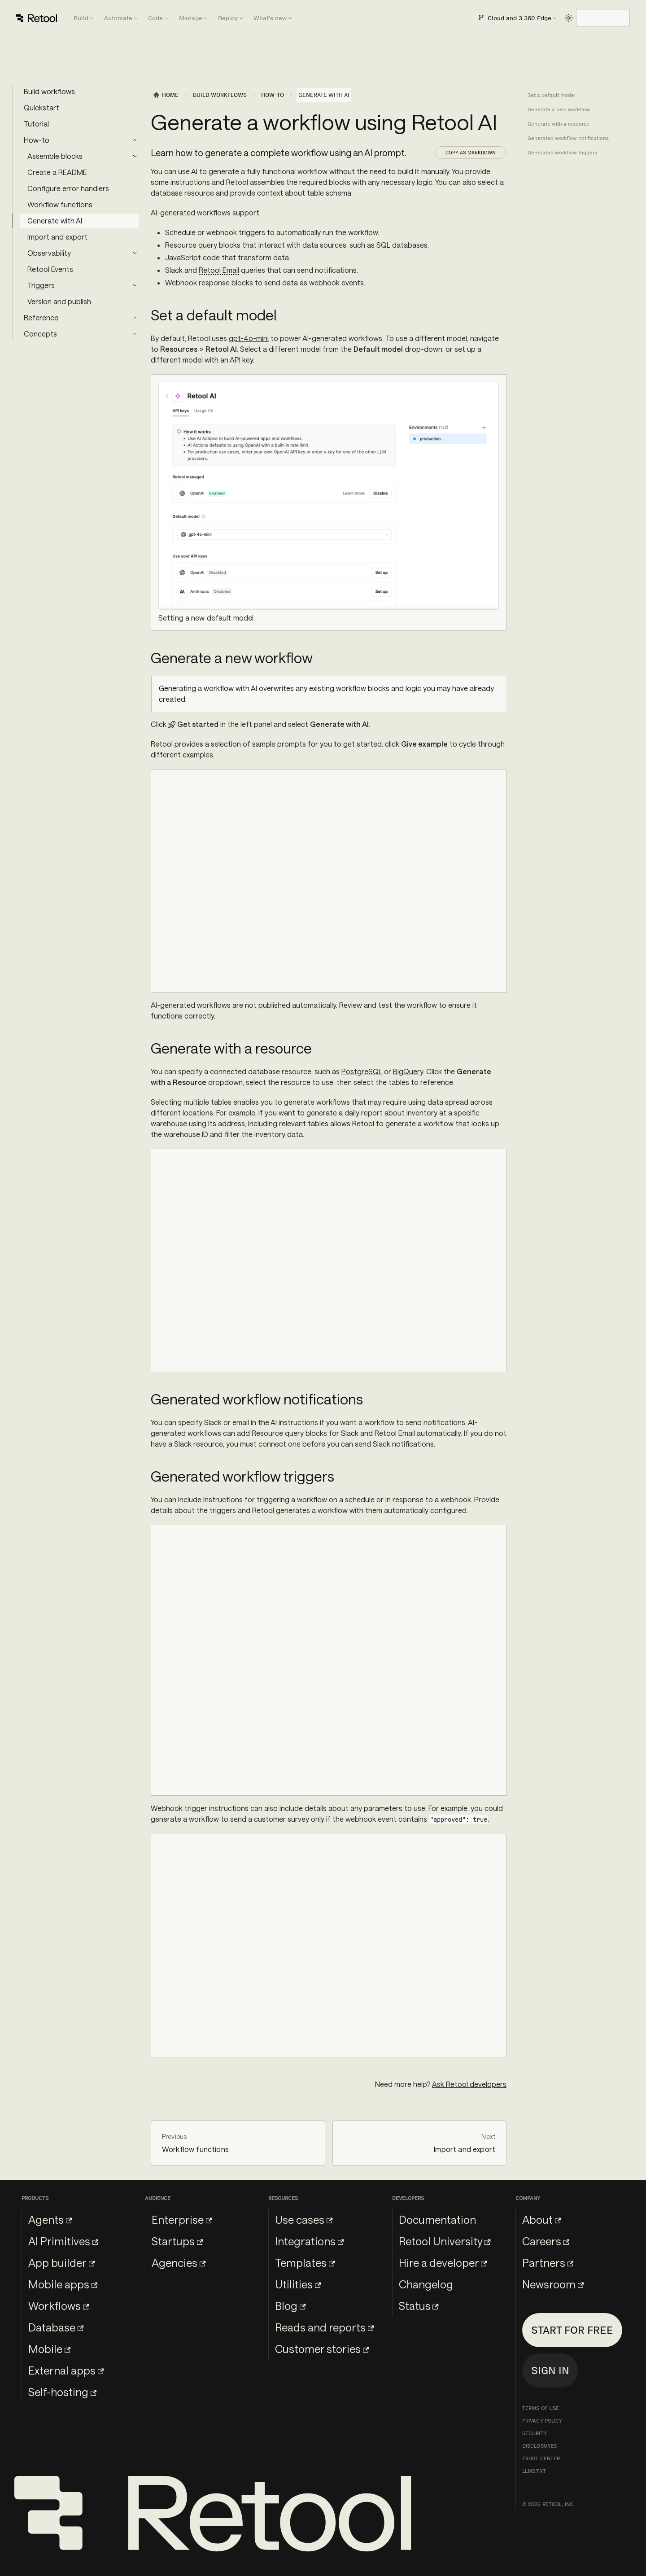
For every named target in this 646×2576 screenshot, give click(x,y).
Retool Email (219, 270)
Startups (177, 2241)
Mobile (49, 2348)
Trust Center (541, 2458)
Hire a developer (443, 2262)
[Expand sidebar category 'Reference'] (134, 318)
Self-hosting (62, 2391)
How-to (36, 140)
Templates (305, 2262)
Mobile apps (62, 2284)
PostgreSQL (361, 1071)
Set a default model (552, 95)
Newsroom (553, 2284)
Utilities (298, 2284)
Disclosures (539, 2446)
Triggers (41, 285)
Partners (547, 2262)
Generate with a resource (558, 124)
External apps (66, 2370)
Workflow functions (59, 204)
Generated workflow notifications (568, 138)
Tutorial (36, 123)
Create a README (57, 172)
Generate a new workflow (559, 109)
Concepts (40, 333)
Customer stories (322, 2348)
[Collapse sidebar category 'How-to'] (134, 140)
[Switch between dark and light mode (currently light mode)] (569, 18)
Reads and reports (324, 2327)
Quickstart (41, 107)
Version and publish (59, 301)
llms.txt (534, 2471)
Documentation (437, 2219)
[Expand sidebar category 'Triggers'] (134, 285)
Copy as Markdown (470, 152)
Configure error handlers (68, 188)
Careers (545, 2241)
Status (419, 2305)
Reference (41, 317)
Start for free (572, 2329)
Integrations (309, 2241)
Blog (290, 2305)
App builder (61, 2262)
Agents (50, 2219)
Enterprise (182, 2219)
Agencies (178, 2262)
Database (55, 2327)
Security (534, 2433)
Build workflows (49, 91)
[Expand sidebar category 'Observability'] (134, 253)
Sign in (550, 2370)
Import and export (57, 236)
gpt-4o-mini (249, 338)
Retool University (445, 2241)
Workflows (58, 2305)
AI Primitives (63, 2241)
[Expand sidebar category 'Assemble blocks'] (134, 156)
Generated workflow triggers (562, 152)
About (541, 2219)
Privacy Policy (542, 2420)
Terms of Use (540, 2408)
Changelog (426, 2284)
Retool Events (50, 269)
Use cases (303, 2219)
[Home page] (165, 95)
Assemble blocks (55, 156)
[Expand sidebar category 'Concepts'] (134, 334)
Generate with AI (54, 220)
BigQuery (408, 1071)
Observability (49, 253)
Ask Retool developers (469, 2084)
